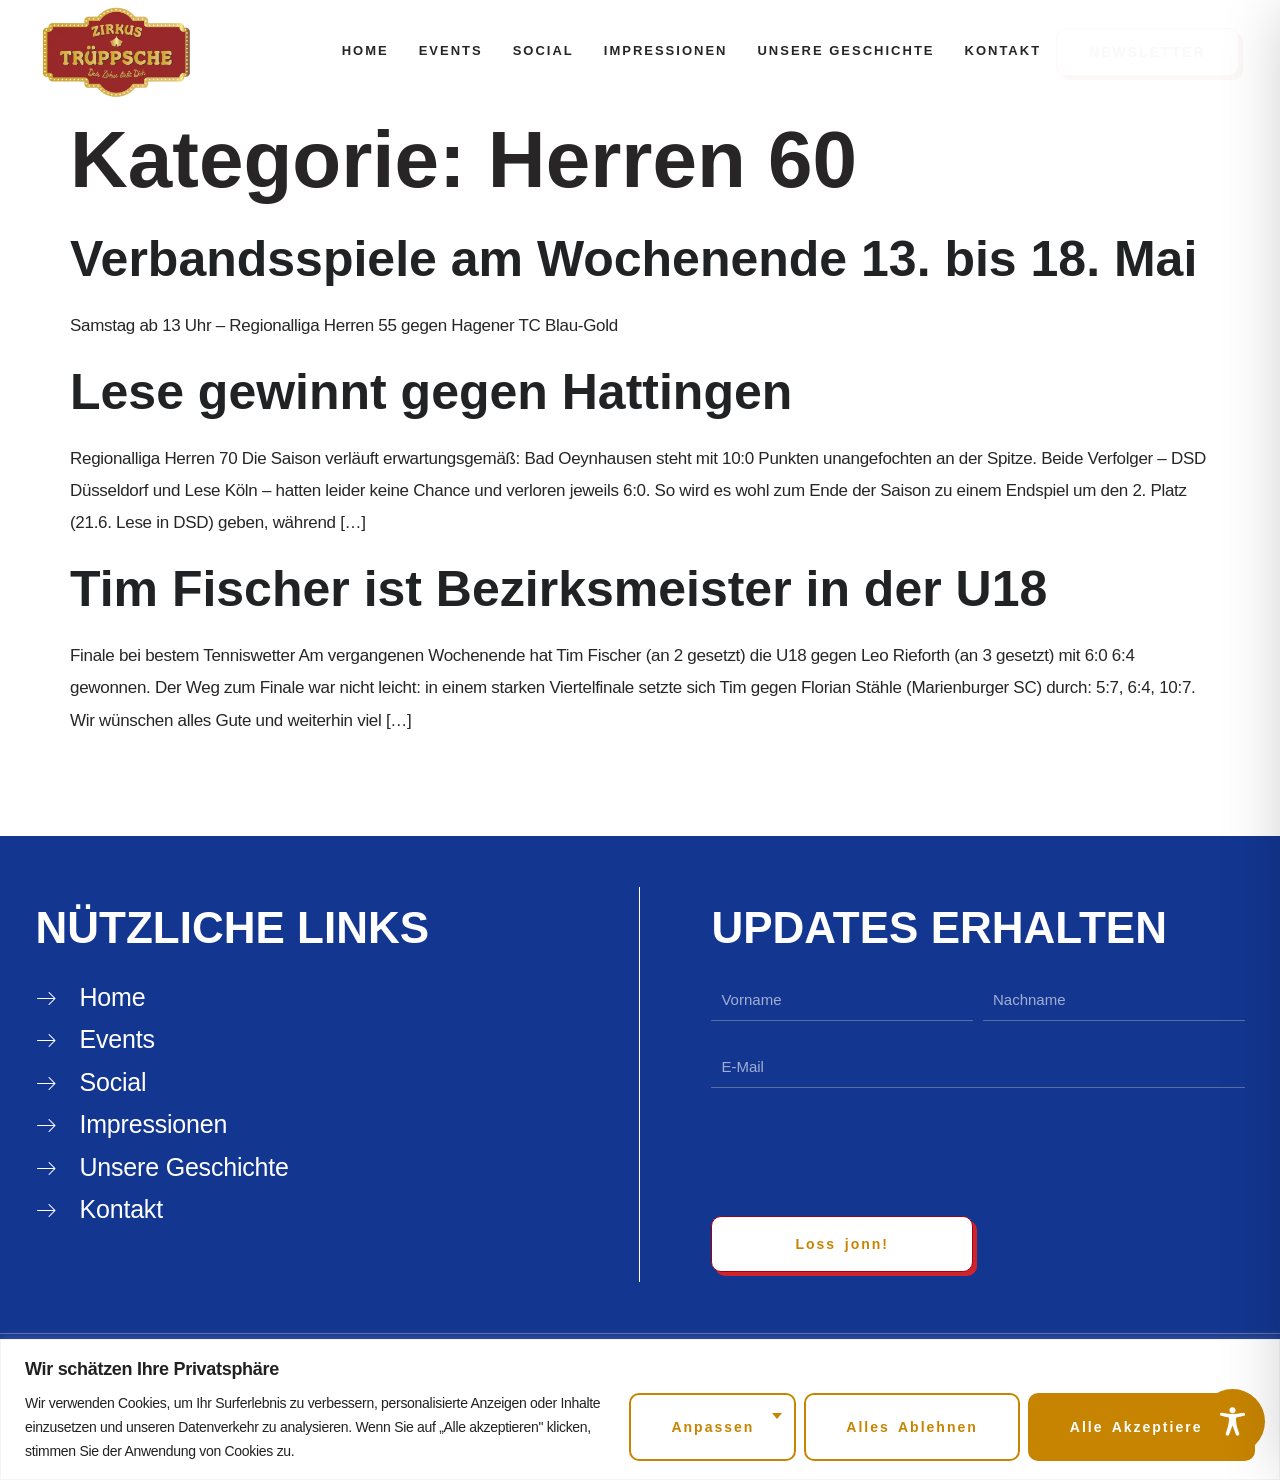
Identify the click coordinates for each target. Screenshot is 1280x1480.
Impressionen (666, 50)
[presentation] (863, 1152)
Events (451, 50)
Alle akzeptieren (1141, 1427)
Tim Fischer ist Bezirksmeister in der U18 (558, 589)
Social (543, 50)
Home (365, 50)
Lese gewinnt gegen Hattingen (431, 392)
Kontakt (1003, 50)
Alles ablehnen (911, 1427)
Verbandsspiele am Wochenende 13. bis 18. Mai (633, 259)
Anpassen (712, 1427)
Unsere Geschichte (845, 50)
